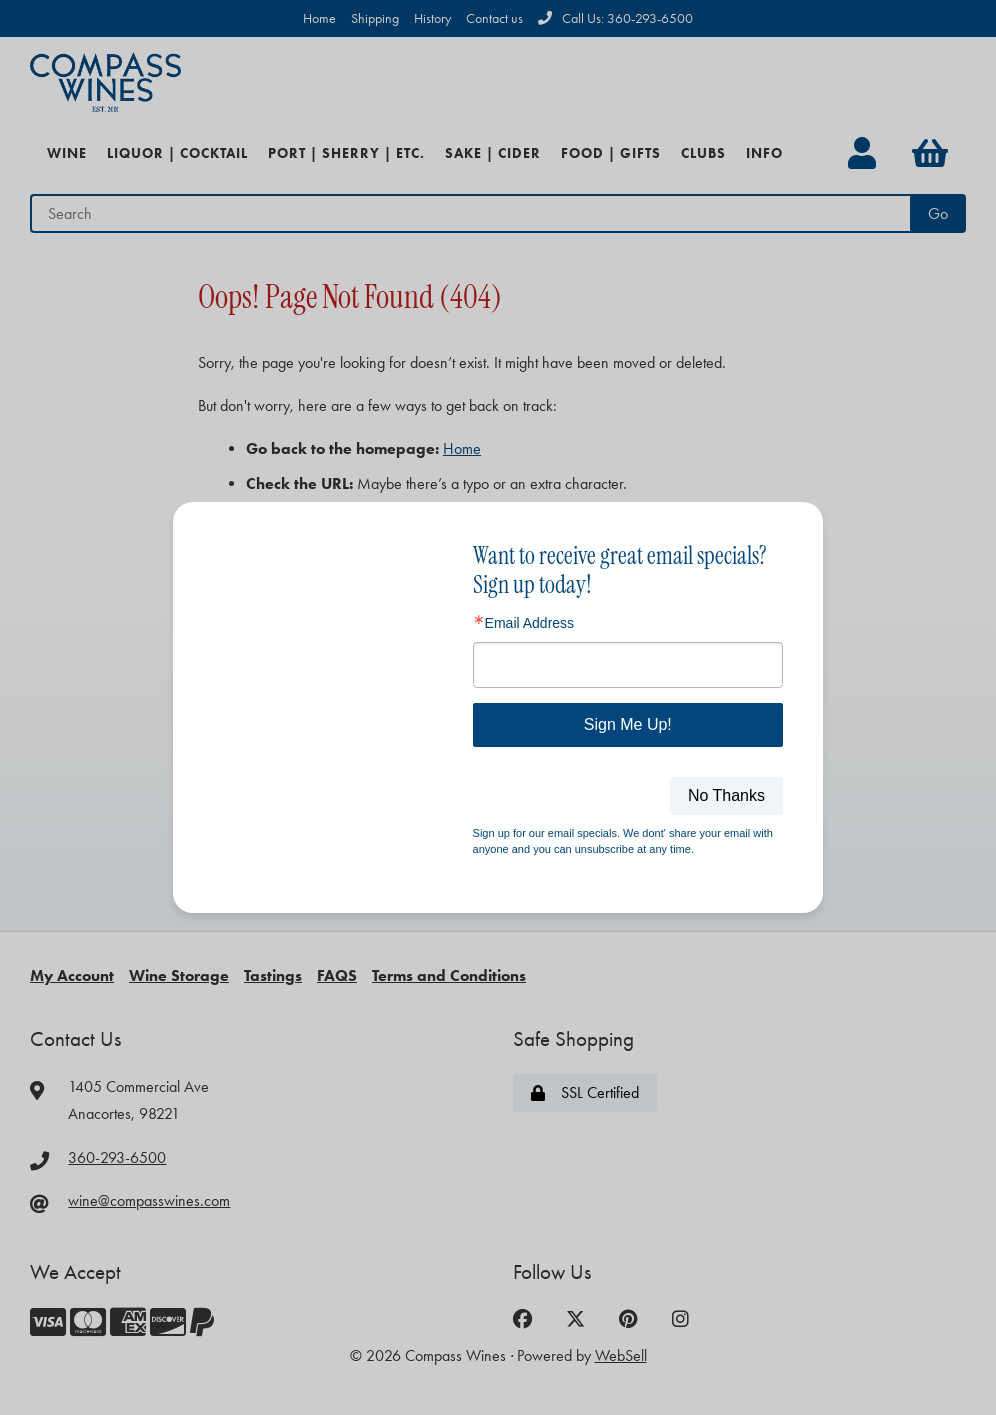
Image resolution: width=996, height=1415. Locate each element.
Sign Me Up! (628, 724)
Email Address (529, 623)
